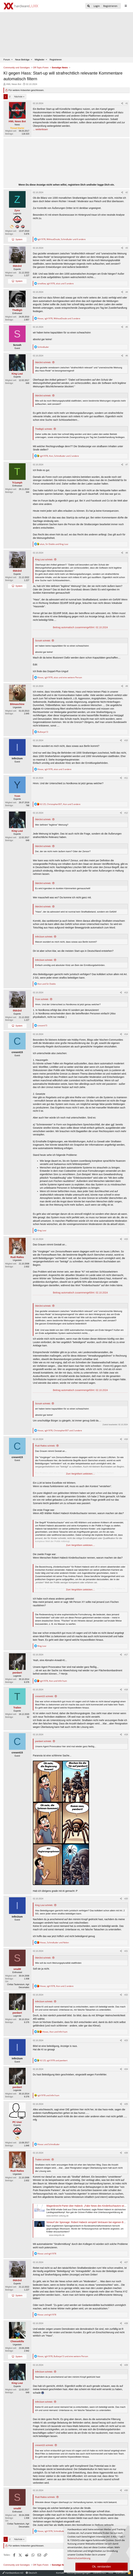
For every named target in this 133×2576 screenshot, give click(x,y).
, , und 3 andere (59, 318)
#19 (126, 1734)
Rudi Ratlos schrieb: (45, 1445)
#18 (126, 1689)
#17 (126, 1654)
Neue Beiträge (22, 59)
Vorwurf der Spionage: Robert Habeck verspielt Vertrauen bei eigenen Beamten (89, 2222)
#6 (127, 355)
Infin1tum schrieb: (44, 936)
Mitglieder (39, 59)
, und (54, 544)
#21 (126, 1951)
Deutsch (31, 2572)
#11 (126, 778)
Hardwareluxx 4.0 (12, 2572)
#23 (126, 2040)
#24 (126, 2069)
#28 (126, 2323)
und (47, 983)
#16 (126, 1439)
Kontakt (60, 2572)
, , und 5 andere (56, 283)
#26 (126, 2153)
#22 (126, 1995)
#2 (127, 192)
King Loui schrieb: (44, 559)
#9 (127, 686)
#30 (126, 2490)
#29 (126, 2365)
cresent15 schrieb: (44, 1696)
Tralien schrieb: (42, 2159)
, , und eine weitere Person (60, 677)
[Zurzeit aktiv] (17, 1669)
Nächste (18, 96)
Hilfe (110, 2572)
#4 (127, 292)
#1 (127, 103)
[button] (12, 59)
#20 (126, 1898)
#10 (126, 740)
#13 (126, 992)
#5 (127, 327)
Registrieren (56, 59)
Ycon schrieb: (42, 999)
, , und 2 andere (59, 455)
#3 (127, 248)
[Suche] (88, 6)
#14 (126, 1034)
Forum (6, 59)
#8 (127, 553)
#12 (126, 813)
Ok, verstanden (101, 2566)
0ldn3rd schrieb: (43, 362)
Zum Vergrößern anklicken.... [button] (80, 1473)
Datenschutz (99, 2572)
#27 (126, 2262)
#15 (126, 1239)
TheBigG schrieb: (43, 429)
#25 (126, 2104)
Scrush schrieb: (43, 640)
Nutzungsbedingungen (78, 2572)
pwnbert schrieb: (43, 1741)
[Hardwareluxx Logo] (21, 6)
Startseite (121, 2572)
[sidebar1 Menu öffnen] (126, 6)
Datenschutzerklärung (78, 2558)
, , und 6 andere (62, 239)
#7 (127, 464)
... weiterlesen (40, 129)
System (18, 239)
